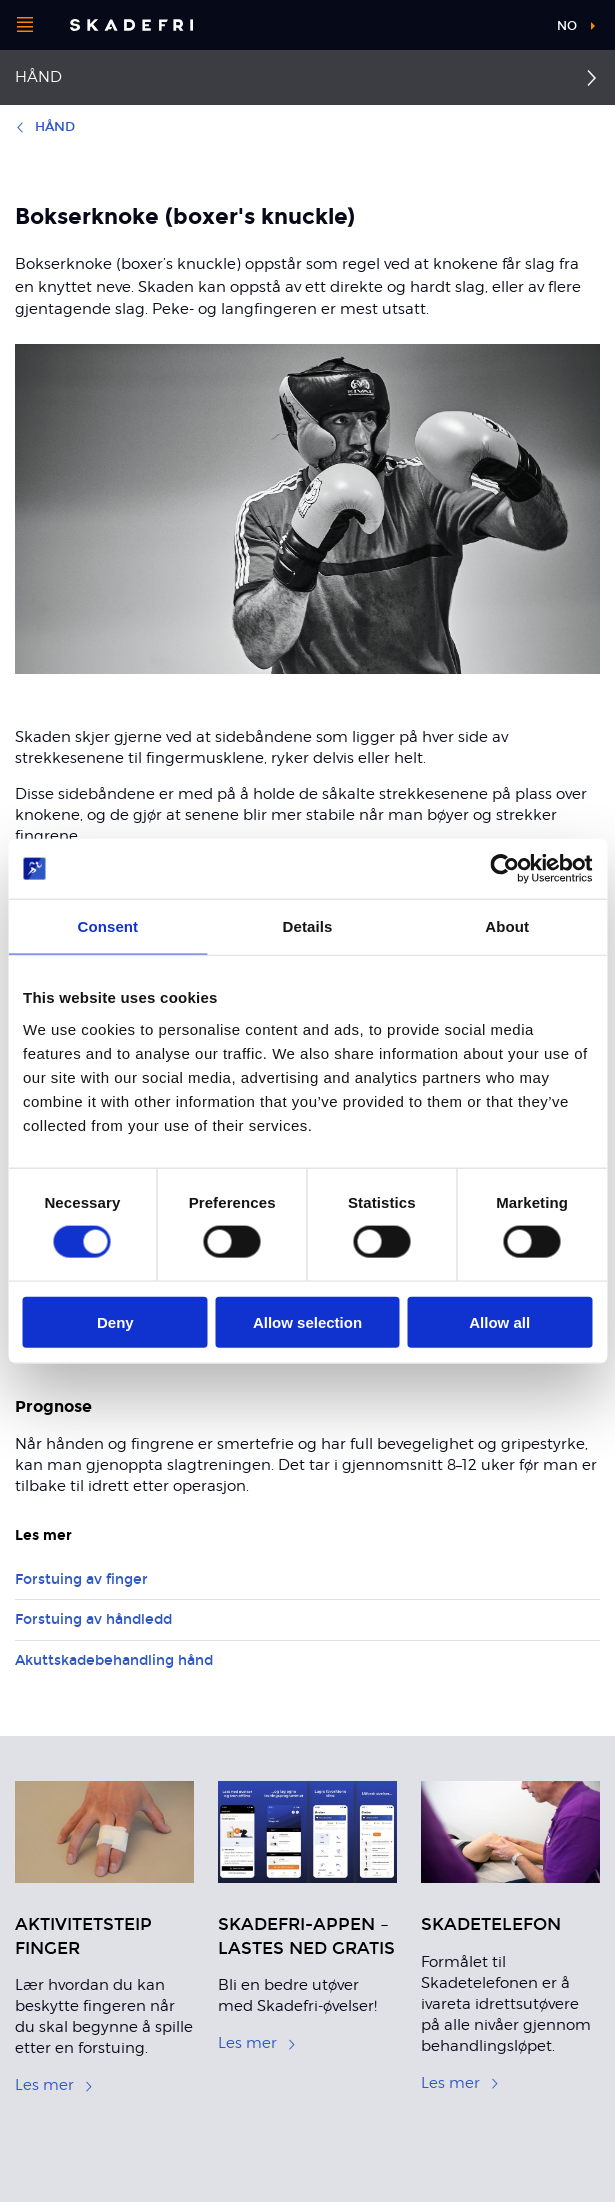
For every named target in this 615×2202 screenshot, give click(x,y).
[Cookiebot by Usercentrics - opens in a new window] (504, 869)
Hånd (38, 77)
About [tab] (507, 926)
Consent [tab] (107, 926)
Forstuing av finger (81, 1579)
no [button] (567, 26)
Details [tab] (308, 926)
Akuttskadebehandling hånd (114, 1660)
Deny (115, 1321)
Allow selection (307, 1321)
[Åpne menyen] (25, 25)
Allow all (499, 1321)
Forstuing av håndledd (93, 1619)
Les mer (54, 2085)
